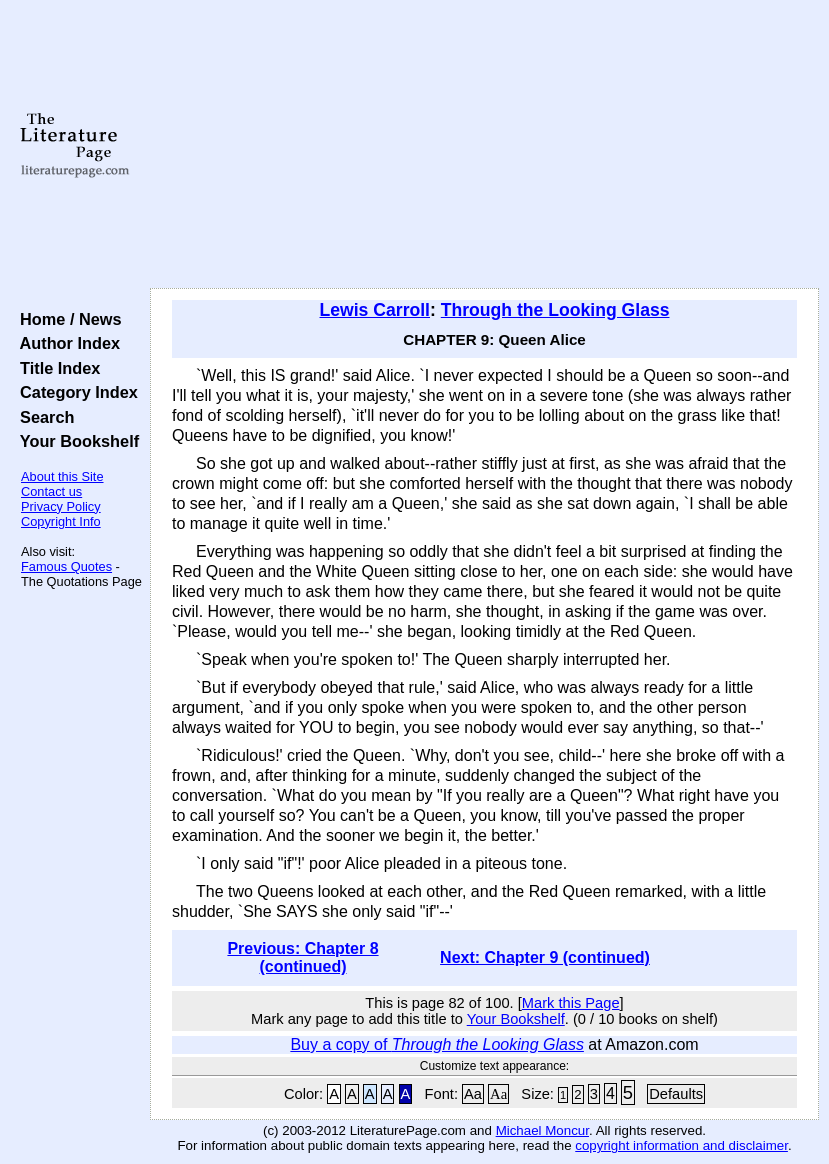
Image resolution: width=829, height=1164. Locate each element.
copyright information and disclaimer (681, 1145)
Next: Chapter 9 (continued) (545, 957)
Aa (473, 1094)
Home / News (66, 319)
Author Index (65, 343)
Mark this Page (571, 1003)
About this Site (62, 476)
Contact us (51, 491)
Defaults (676, 1094)
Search (42, 417)
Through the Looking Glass (555, 310)
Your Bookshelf (75, 441)
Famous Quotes (66, 566)
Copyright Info (61, 521)
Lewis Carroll (375, 310)
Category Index (74, 392)
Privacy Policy (61, 506)
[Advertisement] (485, 145)
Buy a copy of (437, 1044)
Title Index (55, 368)
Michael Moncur (542, 1130)
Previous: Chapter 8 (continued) (302, 957)
